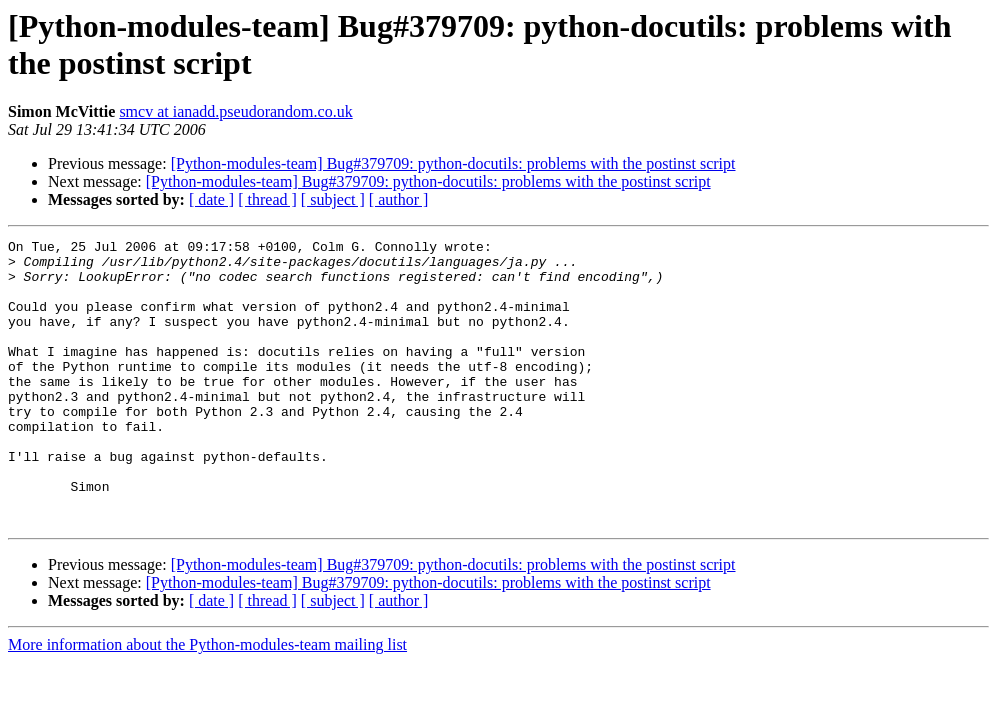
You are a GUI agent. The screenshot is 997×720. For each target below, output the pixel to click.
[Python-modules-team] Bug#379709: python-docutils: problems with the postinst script (453, 163)
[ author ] (399, 199)
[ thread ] (267, 199)
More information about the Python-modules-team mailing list (207, 701)
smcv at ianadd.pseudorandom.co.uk (235, 111)
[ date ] (211, 199)
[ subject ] (333, 199)
